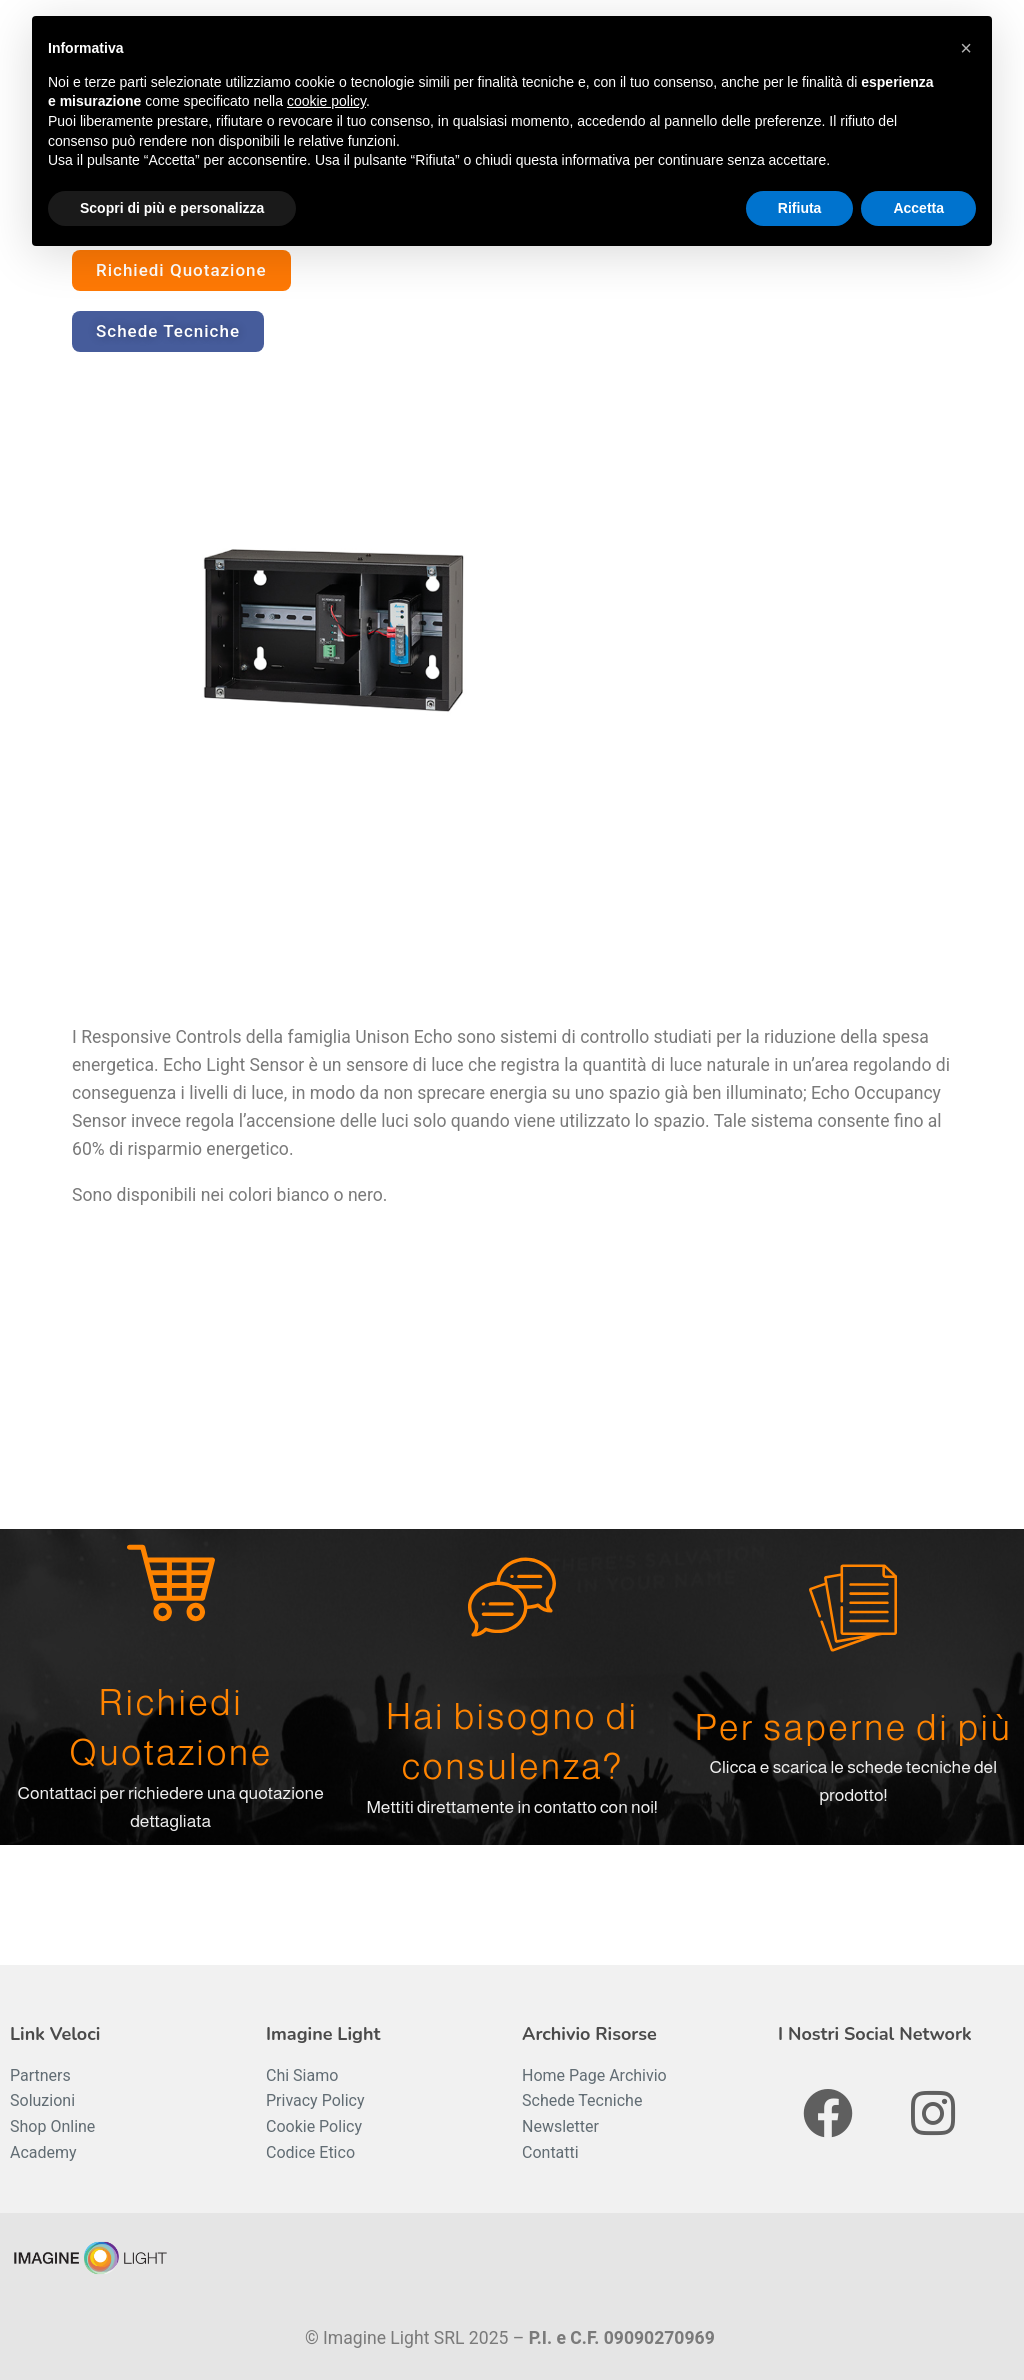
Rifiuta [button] (800, 208)
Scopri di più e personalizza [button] (172, 208)
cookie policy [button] (326, 101)
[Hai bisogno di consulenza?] (512, 1597)
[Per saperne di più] (853, 1608)
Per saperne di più (853, 1727)
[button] (966, 48)
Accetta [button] (918, 208)
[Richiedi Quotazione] (171, 1583)
